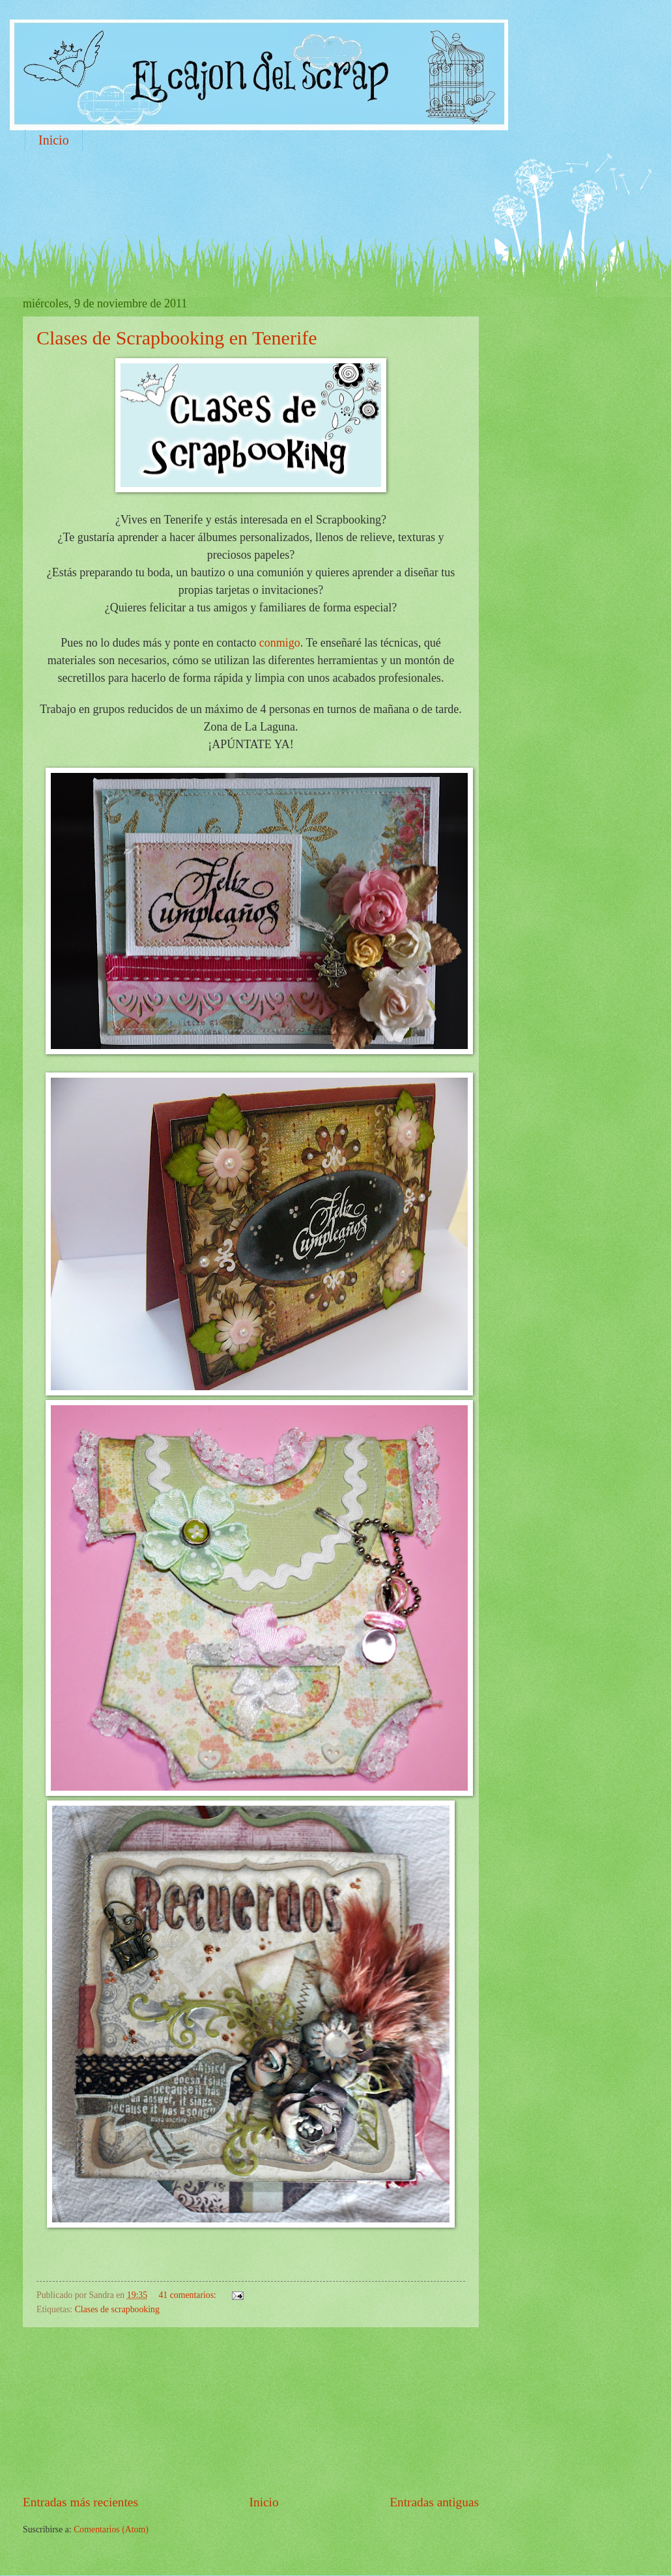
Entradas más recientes (80, 2502)
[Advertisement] (260, 199)
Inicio (53, 140)
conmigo (279, 642)
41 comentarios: (188, 2295)
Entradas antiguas (434, 2502)
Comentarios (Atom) (111, 2529)
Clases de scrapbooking (117, 2309)
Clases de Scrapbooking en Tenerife (176, 337)
